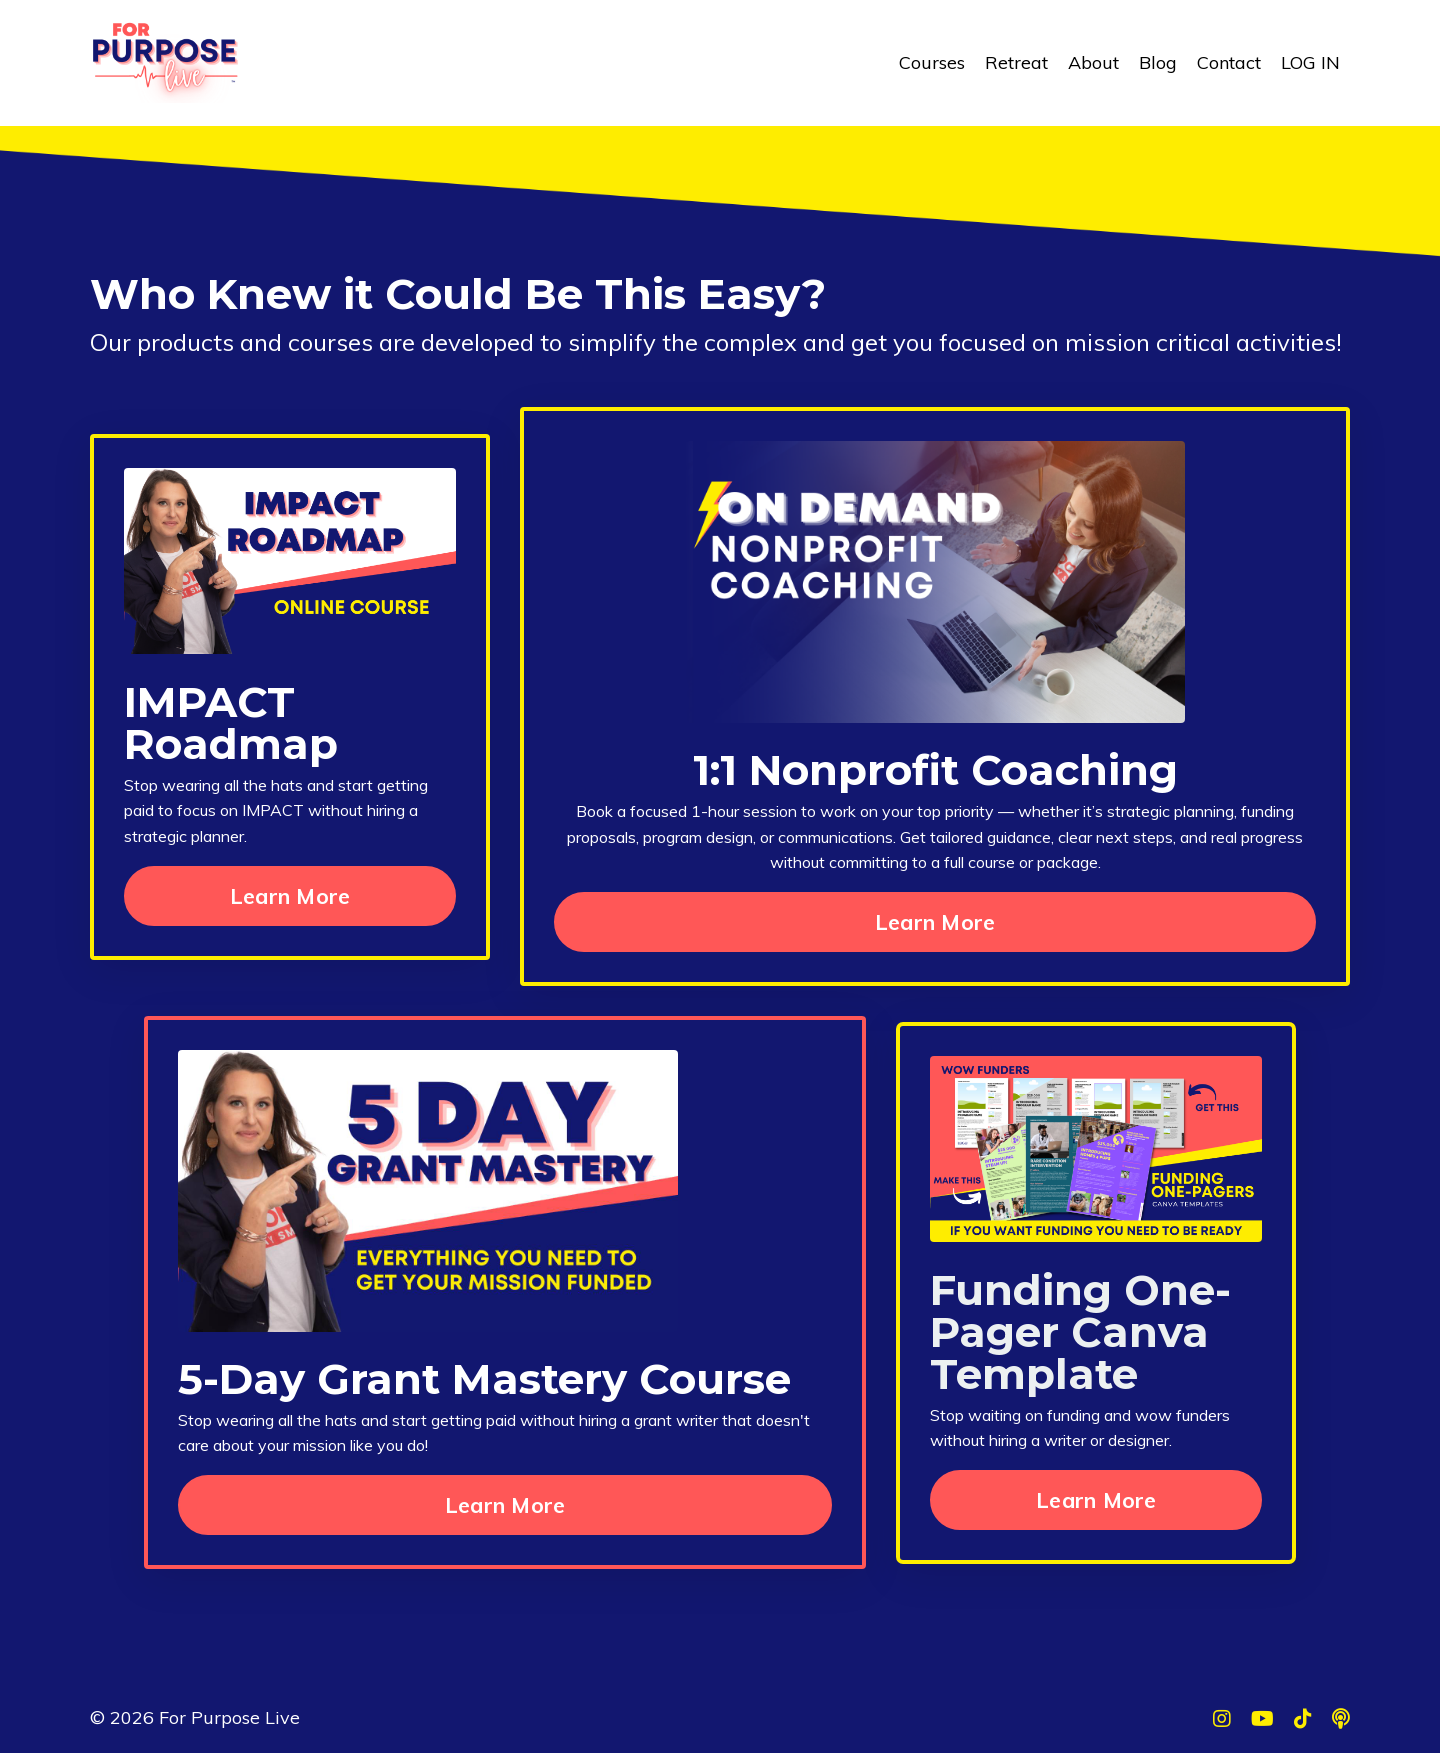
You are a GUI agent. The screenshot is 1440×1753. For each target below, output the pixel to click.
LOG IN (1310, 62)
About (1093, 62)
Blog (1158, 62)
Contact (1229, 62)
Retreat (1016, 62)
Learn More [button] (290, 895)
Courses (932, 62)
